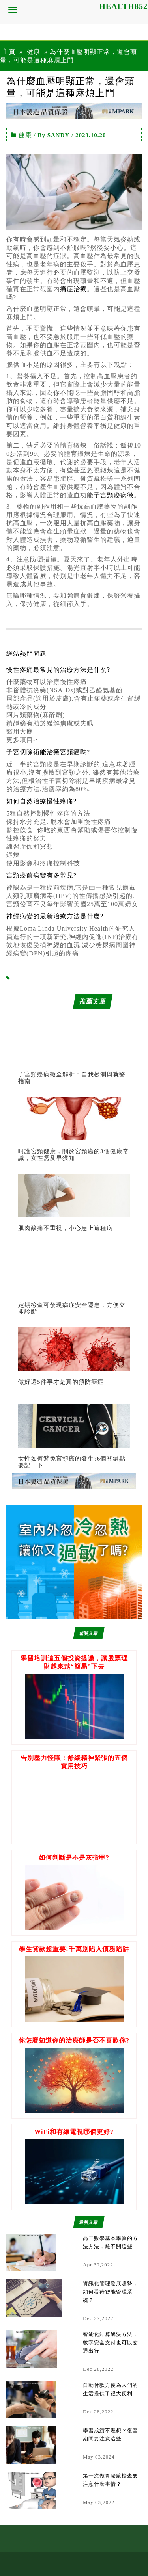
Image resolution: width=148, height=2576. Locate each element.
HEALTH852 (123, 6)
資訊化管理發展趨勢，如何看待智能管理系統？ (110, 2291)
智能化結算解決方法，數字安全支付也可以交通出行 (110, 2342)
